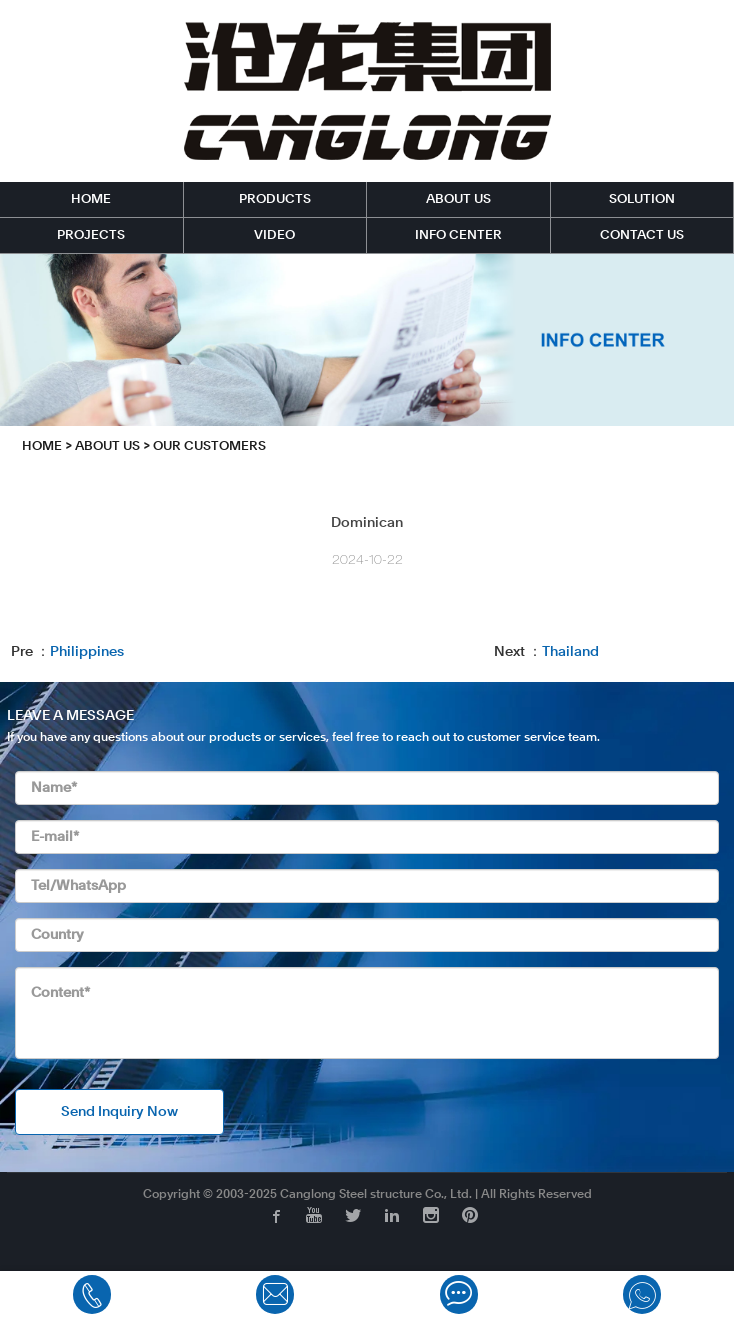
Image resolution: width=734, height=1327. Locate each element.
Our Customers (209, 446)
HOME (91, 199)
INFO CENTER (458, 235)
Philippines (87, 652)
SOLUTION (642, 199)
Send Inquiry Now (119, 1112)
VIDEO (274, 235)
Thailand (570, 652)
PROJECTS (91, 235)
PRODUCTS (275, 199)
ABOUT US (458, 199)
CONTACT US (642, 235)
